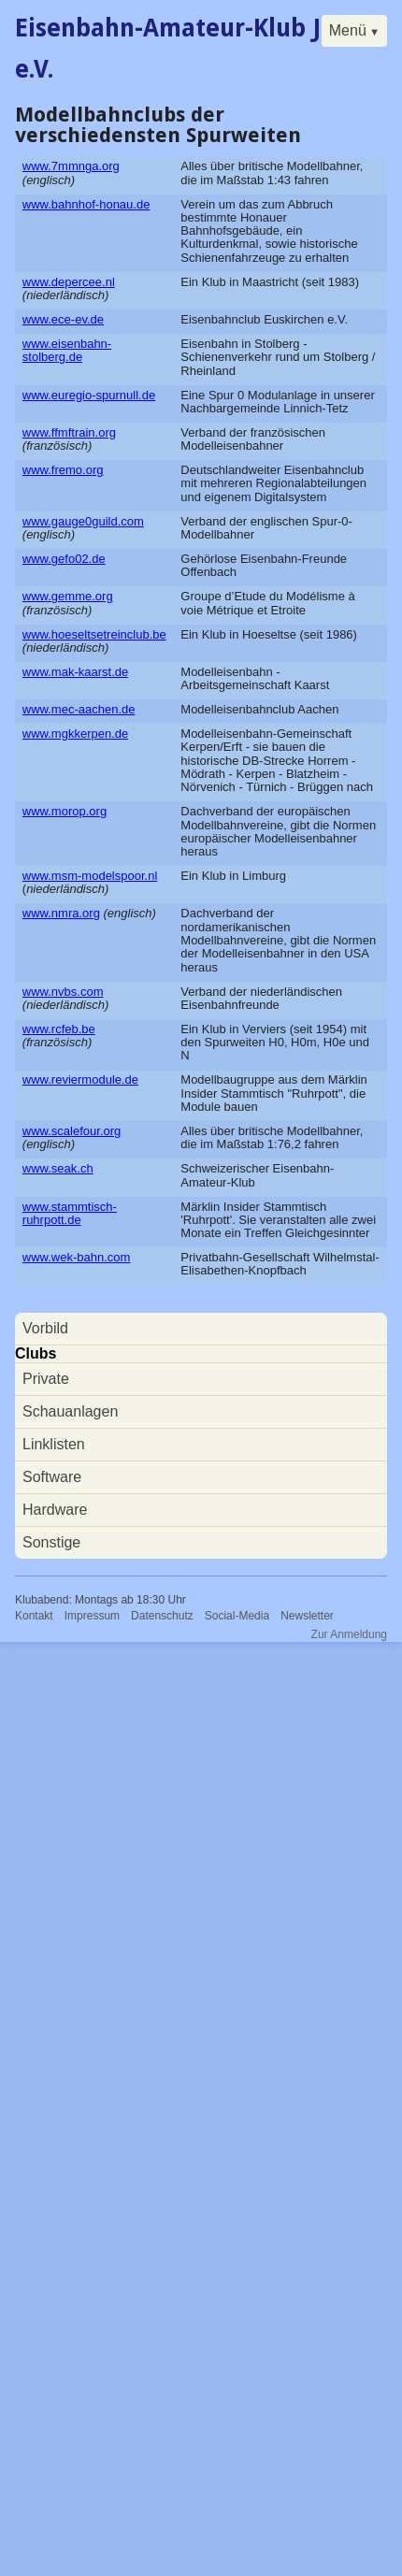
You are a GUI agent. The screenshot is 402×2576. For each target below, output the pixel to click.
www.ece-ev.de (63, 319)
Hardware (54, 1510)
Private (45, 1379)
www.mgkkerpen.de (75, 734)
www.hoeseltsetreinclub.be (94, 634)
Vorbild (45, 1328)
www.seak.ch (57, 1168)
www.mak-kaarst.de (75, 672)
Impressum (92, 1615)
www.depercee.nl (68, 282)
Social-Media (237, 1615)
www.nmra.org (61, 913)
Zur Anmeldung (349, 1634)
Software (51, 1477)
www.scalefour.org (72, 1131)
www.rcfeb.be (58, 1029)
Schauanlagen (70, 1411)
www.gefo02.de (64, 559)
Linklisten (53, 1444)
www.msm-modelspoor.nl (90, 876)
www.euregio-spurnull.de (88, 395)
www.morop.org (64, 811)
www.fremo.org (63, 470)
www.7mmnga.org (71, 166)
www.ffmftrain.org (69, 432)
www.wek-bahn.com (76, 1257)
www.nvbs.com (63, 992)
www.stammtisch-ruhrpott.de (69, 1213)
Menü (347, 30)
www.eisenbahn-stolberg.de (66, 350)
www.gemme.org (67, 596)
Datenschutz (162, 1615)
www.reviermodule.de (80, 1079)
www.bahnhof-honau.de (86, 204)
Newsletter (307, 1615)
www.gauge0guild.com (83, 521)
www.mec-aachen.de (79, 709)
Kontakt (34, 1615)
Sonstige (51, 1542)
